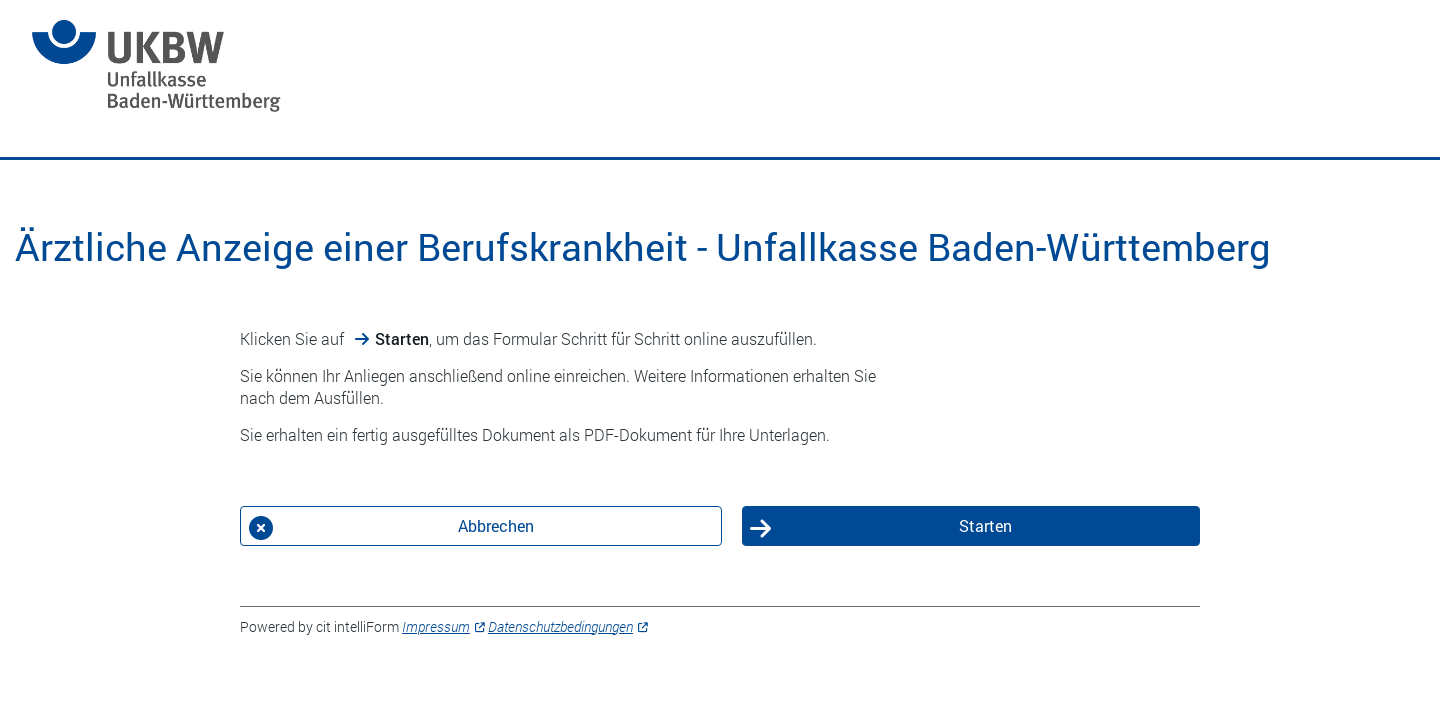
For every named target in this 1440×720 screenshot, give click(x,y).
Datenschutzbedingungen (560, 626)
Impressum (436, 626)
